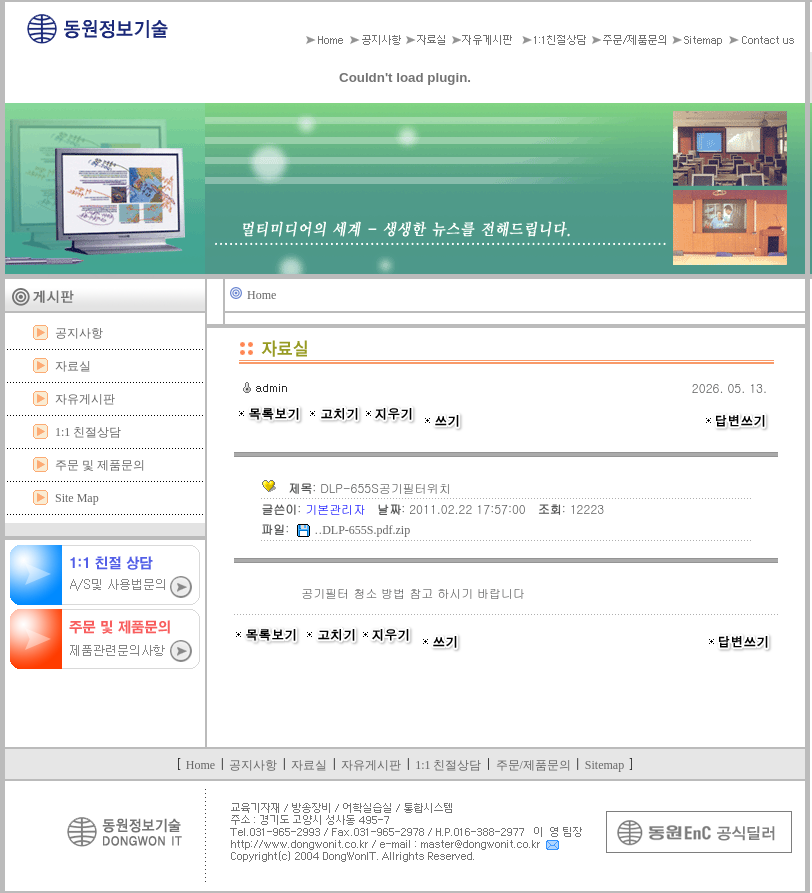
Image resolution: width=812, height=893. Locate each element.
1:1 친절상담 (88, 432)
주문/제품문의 (533, 765)
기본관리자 (337, 508)
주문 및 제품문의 (100, 465)
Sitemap (604, 765)
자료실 (73, 366)
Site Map (77, 498)
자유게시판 (85, 399)
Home (261, 295)
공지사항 (79, 333)
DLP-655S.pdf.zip (366, 530)
